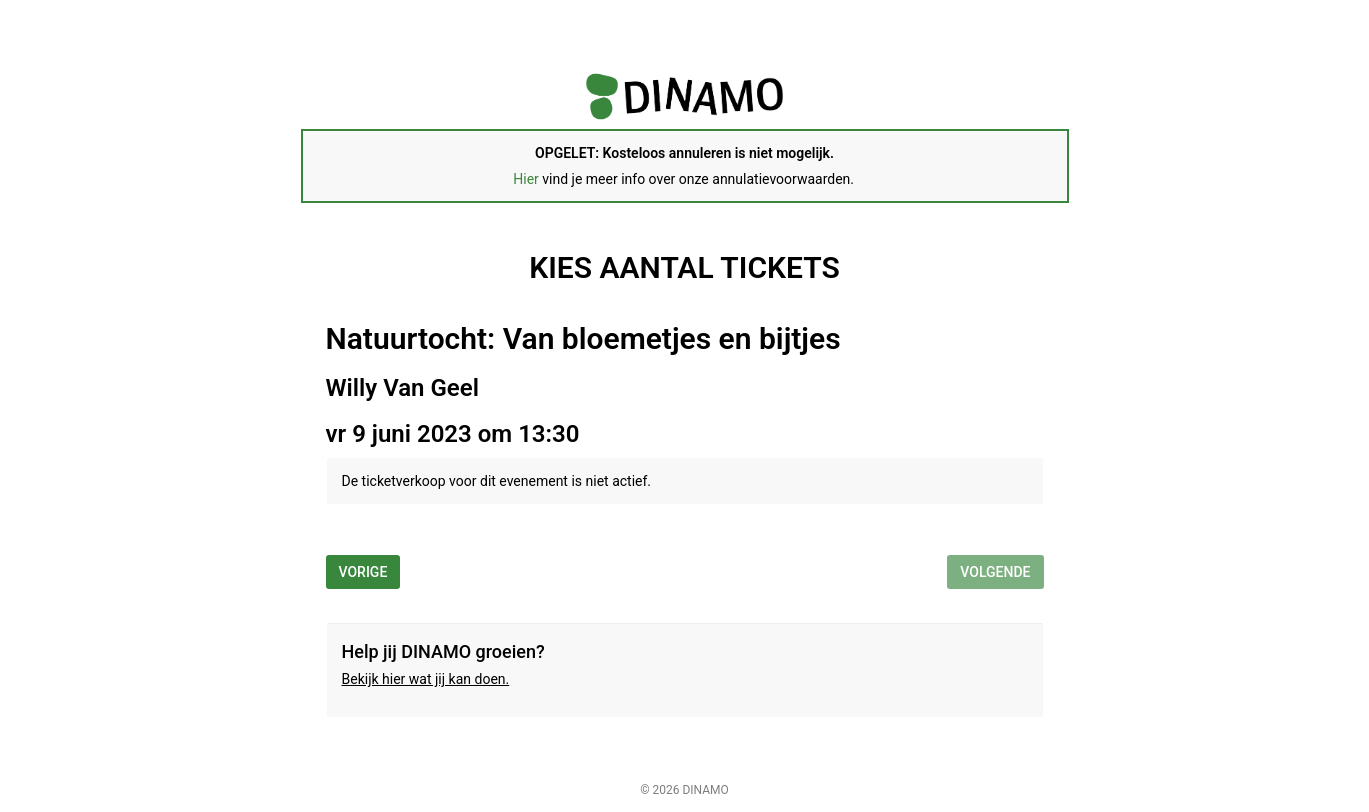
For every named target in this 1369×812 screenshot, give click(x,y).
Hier (526, 179)
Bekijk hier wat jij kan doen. (426, 679)
